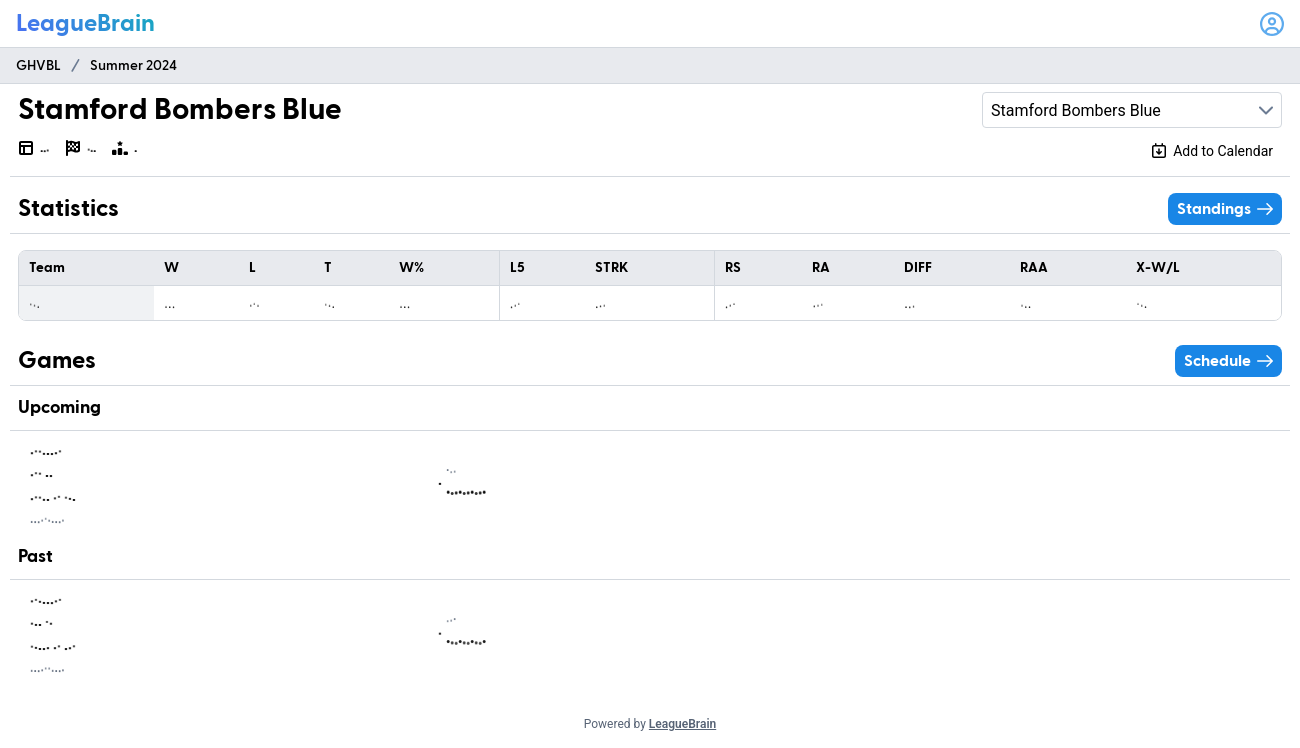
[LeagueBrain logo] (85, 24)
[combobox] (1132, 110)
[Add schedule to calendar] (1212, 152)
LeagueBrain (682, 724)
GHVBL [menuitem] (38, 66)
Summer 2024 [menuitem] (133, 66)
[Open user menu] (1272, 24)
